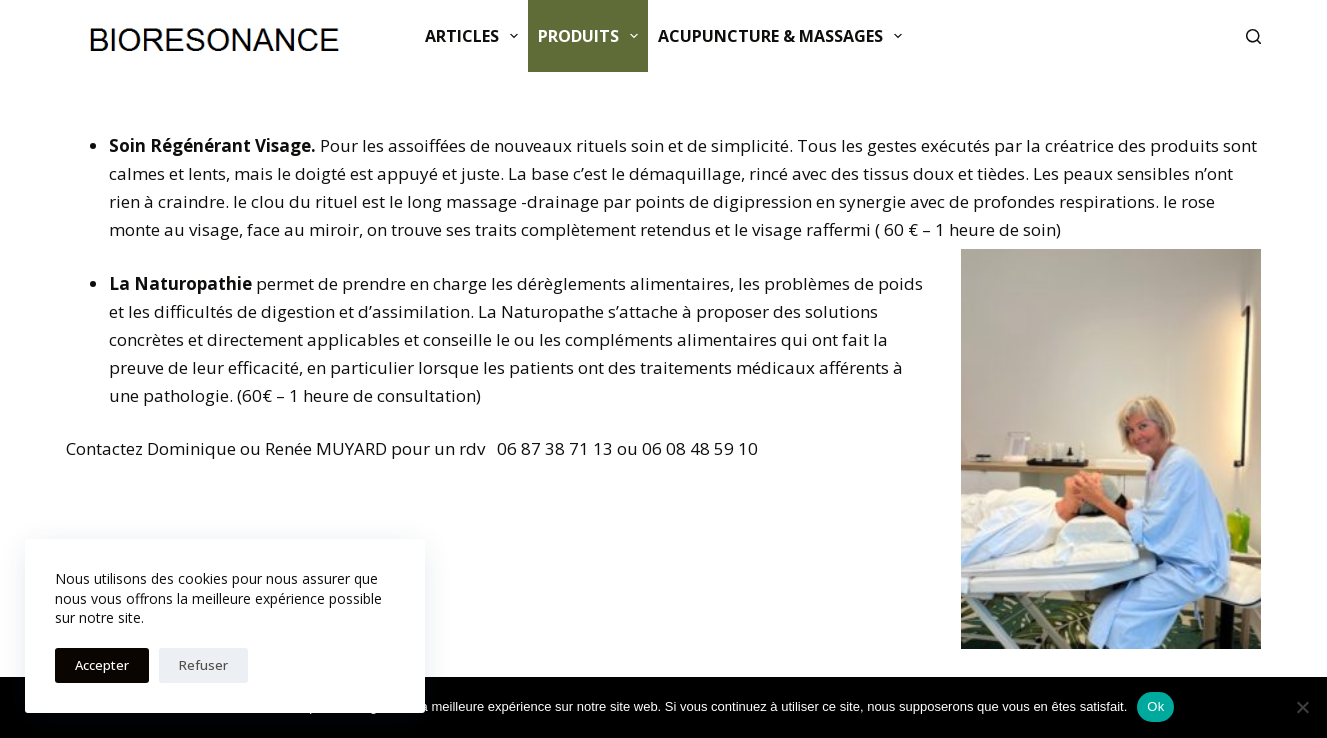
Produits (592, 36)
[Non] (1302, 707)
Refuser (203, 665)
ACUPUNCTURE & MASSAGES (784, 36)
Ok (1155, 706)
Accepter (102, 665)
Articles (475, 36)
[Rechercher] (1253, 36)
